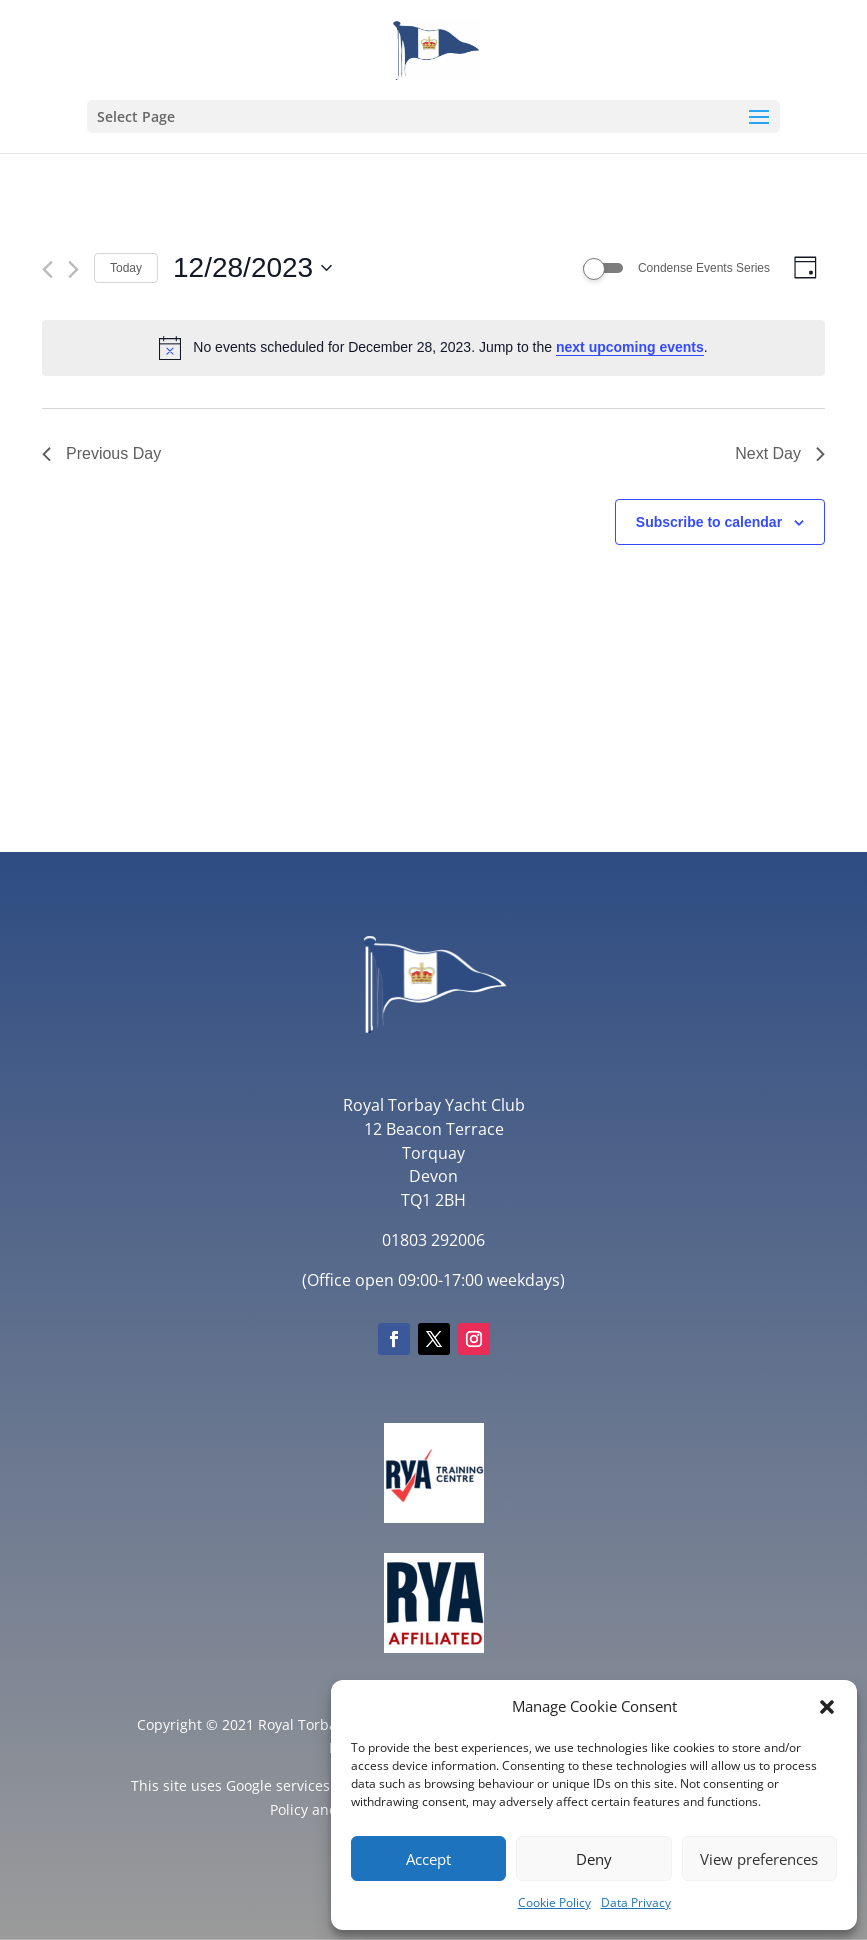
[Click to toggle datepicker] (252, 268)
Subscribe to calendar (709, 522)
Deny (594, 1859)
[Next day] (73, 269)
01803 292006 (433, 1240)
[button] (827, 1707)
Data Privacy (636, 1902)
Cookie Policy (554, 1902)
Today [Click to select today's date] (126, 268)
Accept (428, 1859)
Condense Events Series (704, 268)
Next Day (780, 453)
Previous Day (101, 453)
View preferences (759, 1859)
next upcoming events (630, 347)
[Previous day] (47, 269)
